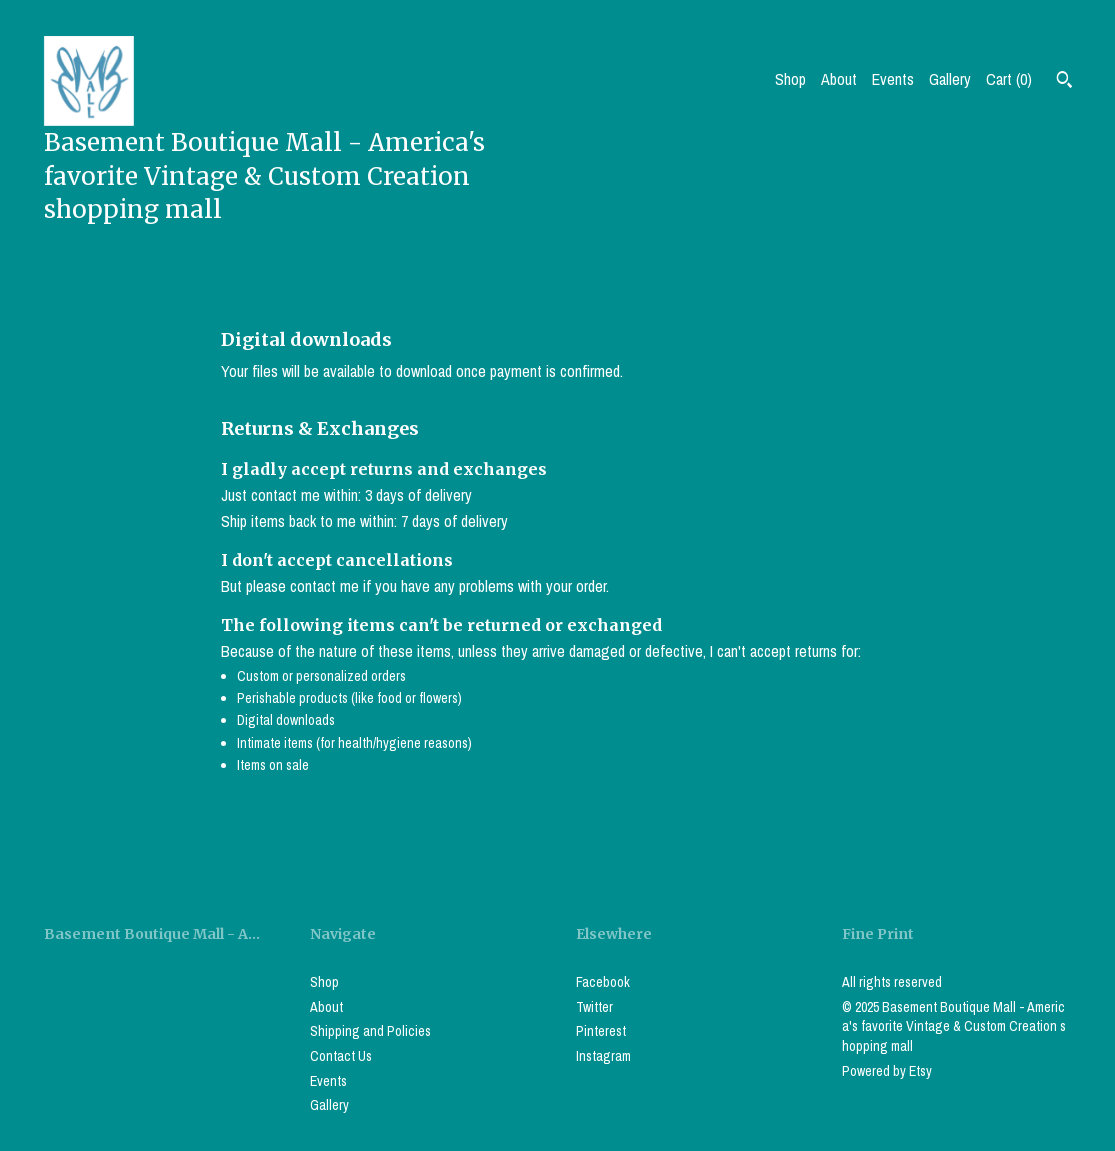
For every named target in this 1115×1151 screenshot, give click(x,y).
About (839, 79)
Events (893, 79)
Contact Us (341, 1056)
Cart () (1009, 79)
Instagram (603, 1056)
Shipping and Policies (370, 1031)
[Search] (1064, 82)
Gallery (950, 79)
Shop (790, 79)
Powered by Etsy (887, 1071)
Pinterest (601, 1031)
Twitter (594, 1007)
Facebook (603, 982)
